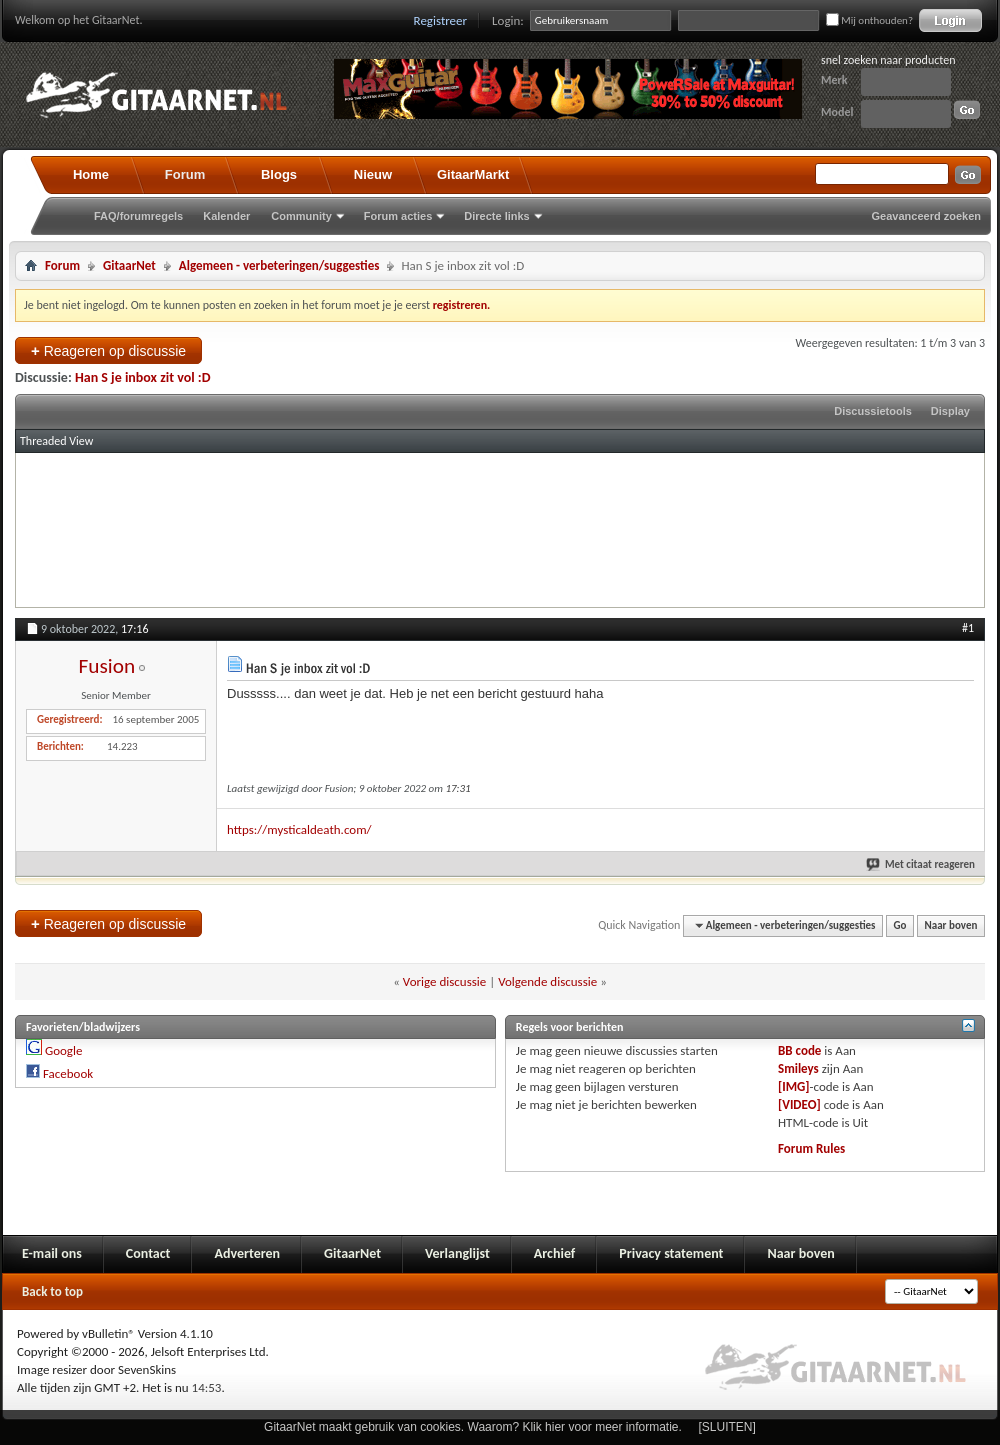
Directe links (496, 216)
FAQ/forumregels (138, 216)
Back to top (52, 1291)
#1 (968, 628)
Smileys (798, 1068)
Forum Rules (811, 1148)
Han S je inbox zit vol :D (143, 377)
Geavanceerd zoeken (926, 216)
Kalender (226, 216)
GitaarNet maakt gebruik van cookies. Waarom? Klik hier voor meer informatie (471, 1427)
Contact (148, 1253)
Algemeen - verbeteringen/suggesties (279, 265)
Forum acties (398, 216)
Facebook (68, 1073)
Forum (185, 174)
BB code (799, 1050)
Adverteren (247, 1253)
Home (91, 174)
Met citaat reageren (921, 864)
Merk (834, 80)
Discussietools (873, 411)
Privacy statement (671, 1253)
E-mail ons (52, 1253)
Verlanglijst (457, 1253)
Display (950, 411)
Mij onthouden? (869, 20)
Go (900, 925)
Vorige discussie (444, 981)
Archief (554, 1253)
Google (63, 1050)
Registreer (441, 20)
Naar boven (951, 925)
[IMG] (794, 1086)
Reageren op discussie (108, 350)
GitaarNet (129, 265)
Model (837, 112)
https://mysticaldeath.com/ (299, 829)
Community (301, 216)
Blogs (279, 174)
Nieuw (373, 174)
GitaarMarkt (473, 174)
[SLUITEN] (727, 1427)
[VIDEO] (799, 1104)
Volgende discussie (547, 981)
